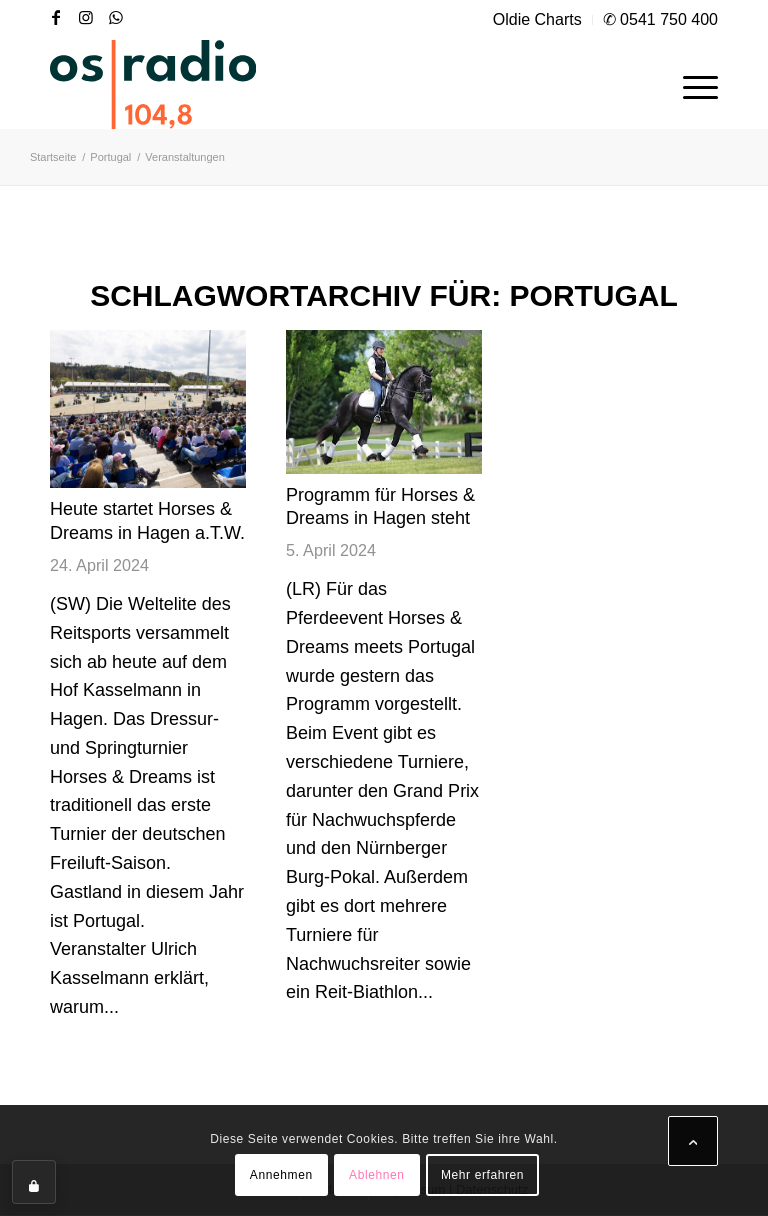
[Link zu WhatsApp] (116, 17)
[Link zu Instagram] (86, 17)
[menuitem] (538, 20)
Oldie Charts (537, 19)
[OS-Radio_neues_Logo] (153, 84)
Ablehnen (377, 1175)
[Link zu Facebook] (56, 17)
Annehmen (281, 1175)
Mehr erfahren (482, 1175)
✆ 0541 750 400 (660, 19)
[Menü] (690, 84)
